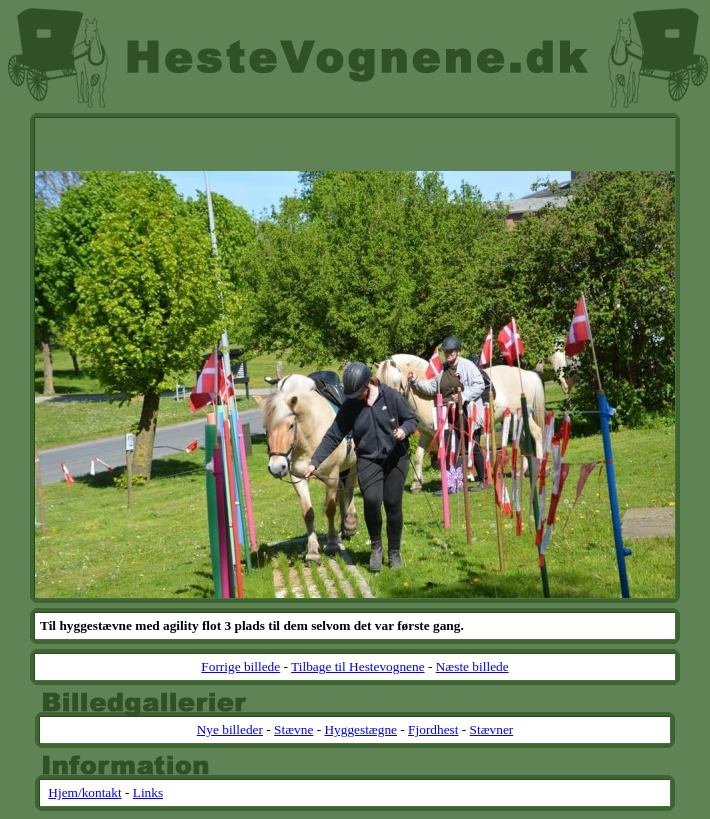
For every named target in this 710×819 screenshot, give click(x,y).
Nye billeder (230, 729)
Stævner (492, 729)
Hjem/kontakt (84, 792)
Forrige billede (240, 666)
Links (148, 792)
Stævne (293, 729)
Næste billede (472, 666)
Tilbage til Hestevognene (358, 666)
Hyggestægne (360, 729)
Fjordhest (433, 729)
